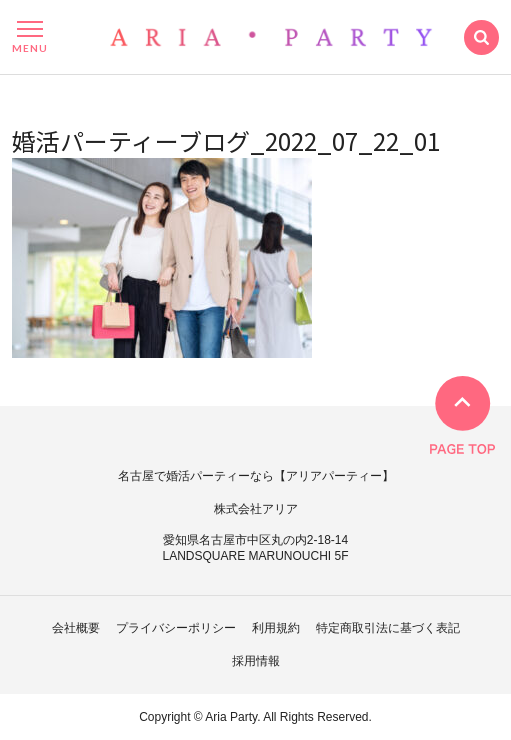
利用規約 (276, 628)
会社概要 (76, 628)
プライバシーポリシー (176, 628)
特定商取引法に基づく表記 (388, 628)
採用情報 (256, 661)
